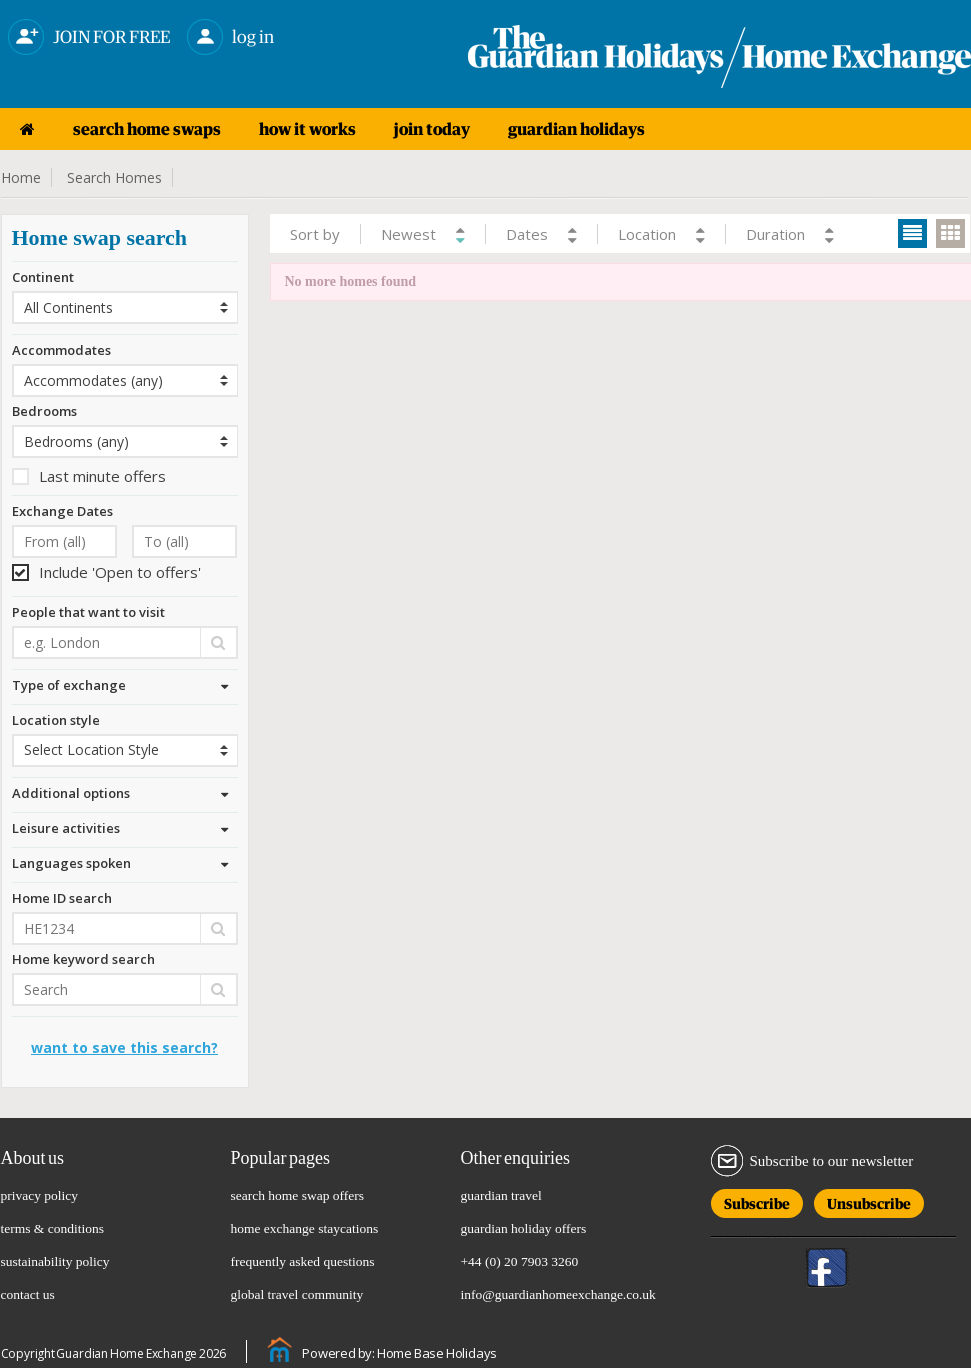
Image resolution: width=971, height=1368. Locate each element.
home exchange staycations (305, 1228)
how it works (307, 129)
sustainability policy (55, 1261)
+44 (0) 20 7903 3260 (520, 1261)
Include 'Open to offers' (106, 572)
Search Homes (114, 177)
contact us (28, 1294)
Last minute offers (89, 476)
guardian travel (501, 1195)
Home (21, 177)
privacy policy (40, 1195)
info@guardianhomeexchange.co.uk (558, 1294)
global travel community (297, 1294)
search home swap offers (298, 1195)
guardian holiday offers (524, 1228)
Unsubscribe (869, 1200)
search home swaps (147, 129)
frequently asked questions (303, 1261)
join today (432, 129)
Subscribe (757, 1200)
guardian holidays (576, 129)
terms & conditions (53, 1228)
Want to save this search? (124, 1047)
